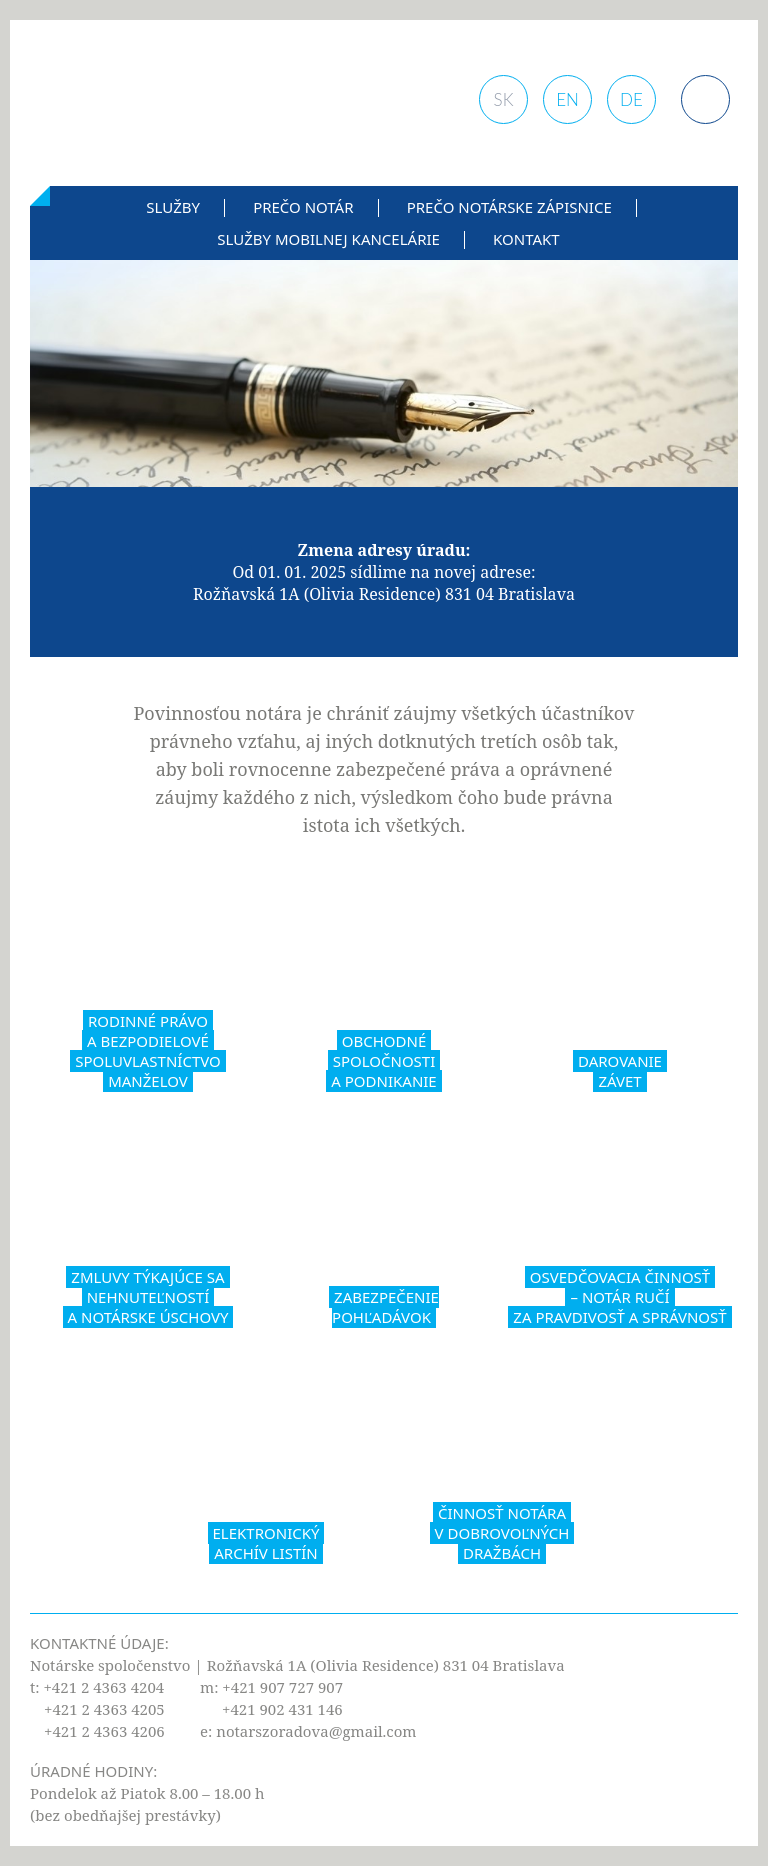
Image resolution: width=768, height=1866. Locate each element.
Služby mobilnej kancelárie (328, 239)
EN (567, 99)
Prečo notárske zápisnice (509, 207)
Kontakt (526, 239)
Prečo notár (303, 207)
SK (504, 99)
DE (631, 99)
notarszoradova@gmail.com (316, 1731)
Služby (173, 207)
